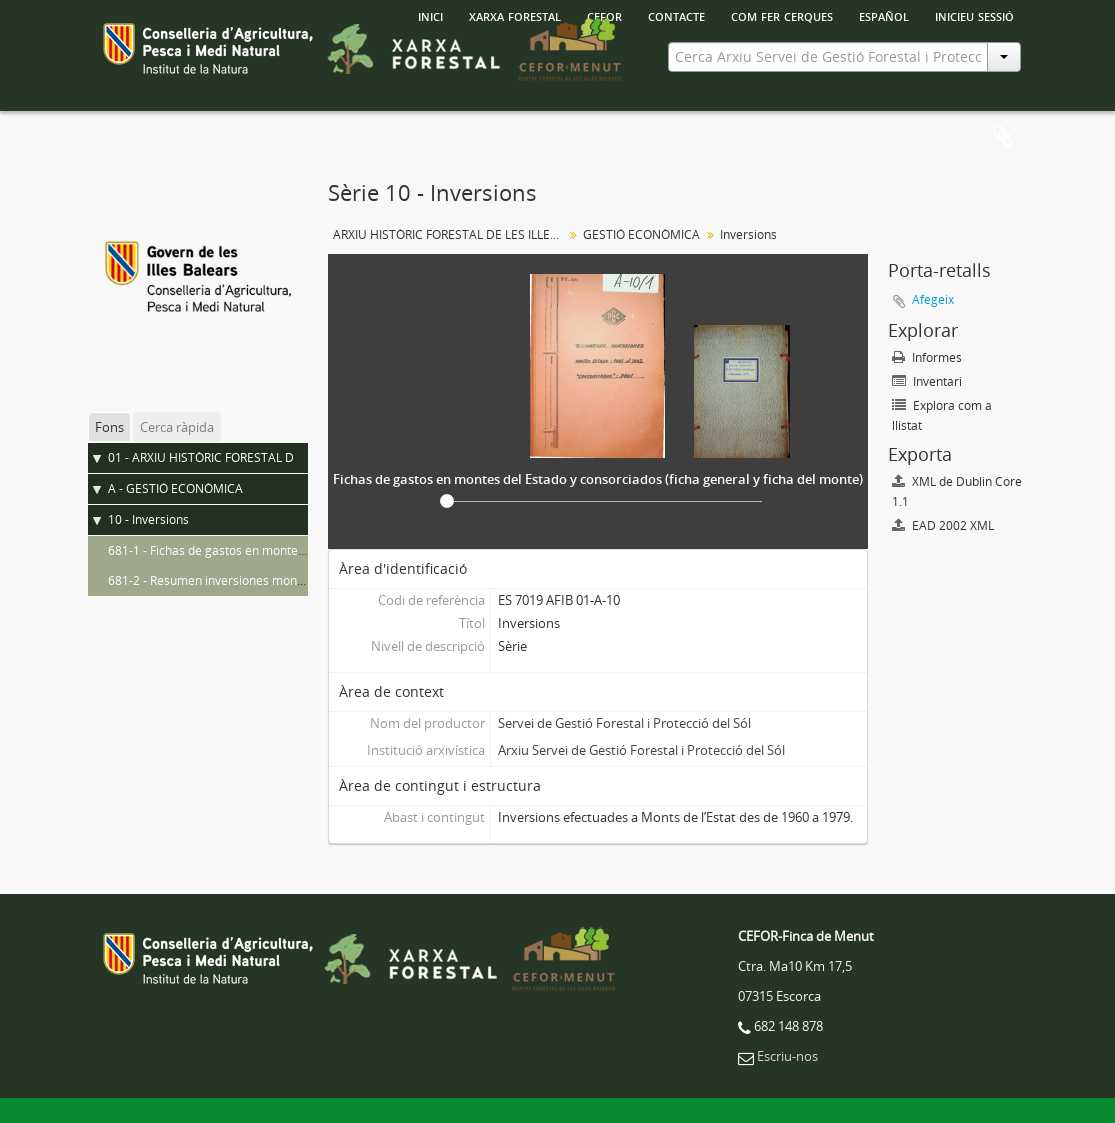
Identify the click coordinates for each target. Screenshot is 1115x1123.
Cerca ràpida (177, 427)
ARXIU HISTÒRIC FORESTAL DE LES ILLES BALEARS (450, 234)
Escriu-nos (787, 1056)
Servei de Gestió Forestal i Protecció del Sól (624, 723)
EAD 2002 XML (943, 525)
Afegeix (933, 299)
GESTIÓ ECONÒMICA (641, 234)
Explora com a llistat (942, 415)
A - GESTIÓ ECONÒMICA (175, 488)
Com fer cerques (782, 15)
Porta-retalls (1003, 137)
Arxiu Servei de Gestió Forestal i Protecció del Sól (641, 750)
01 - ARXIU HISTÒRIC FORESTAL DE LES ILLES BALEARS (259, 457)
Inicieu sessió (974, 15)
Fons (109, 427)
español (884, 15)
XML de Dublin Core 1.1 (957, 491)
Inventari (927, 381)
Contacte (676, 15)
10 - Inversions (148, 519)
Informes (927, 357)
